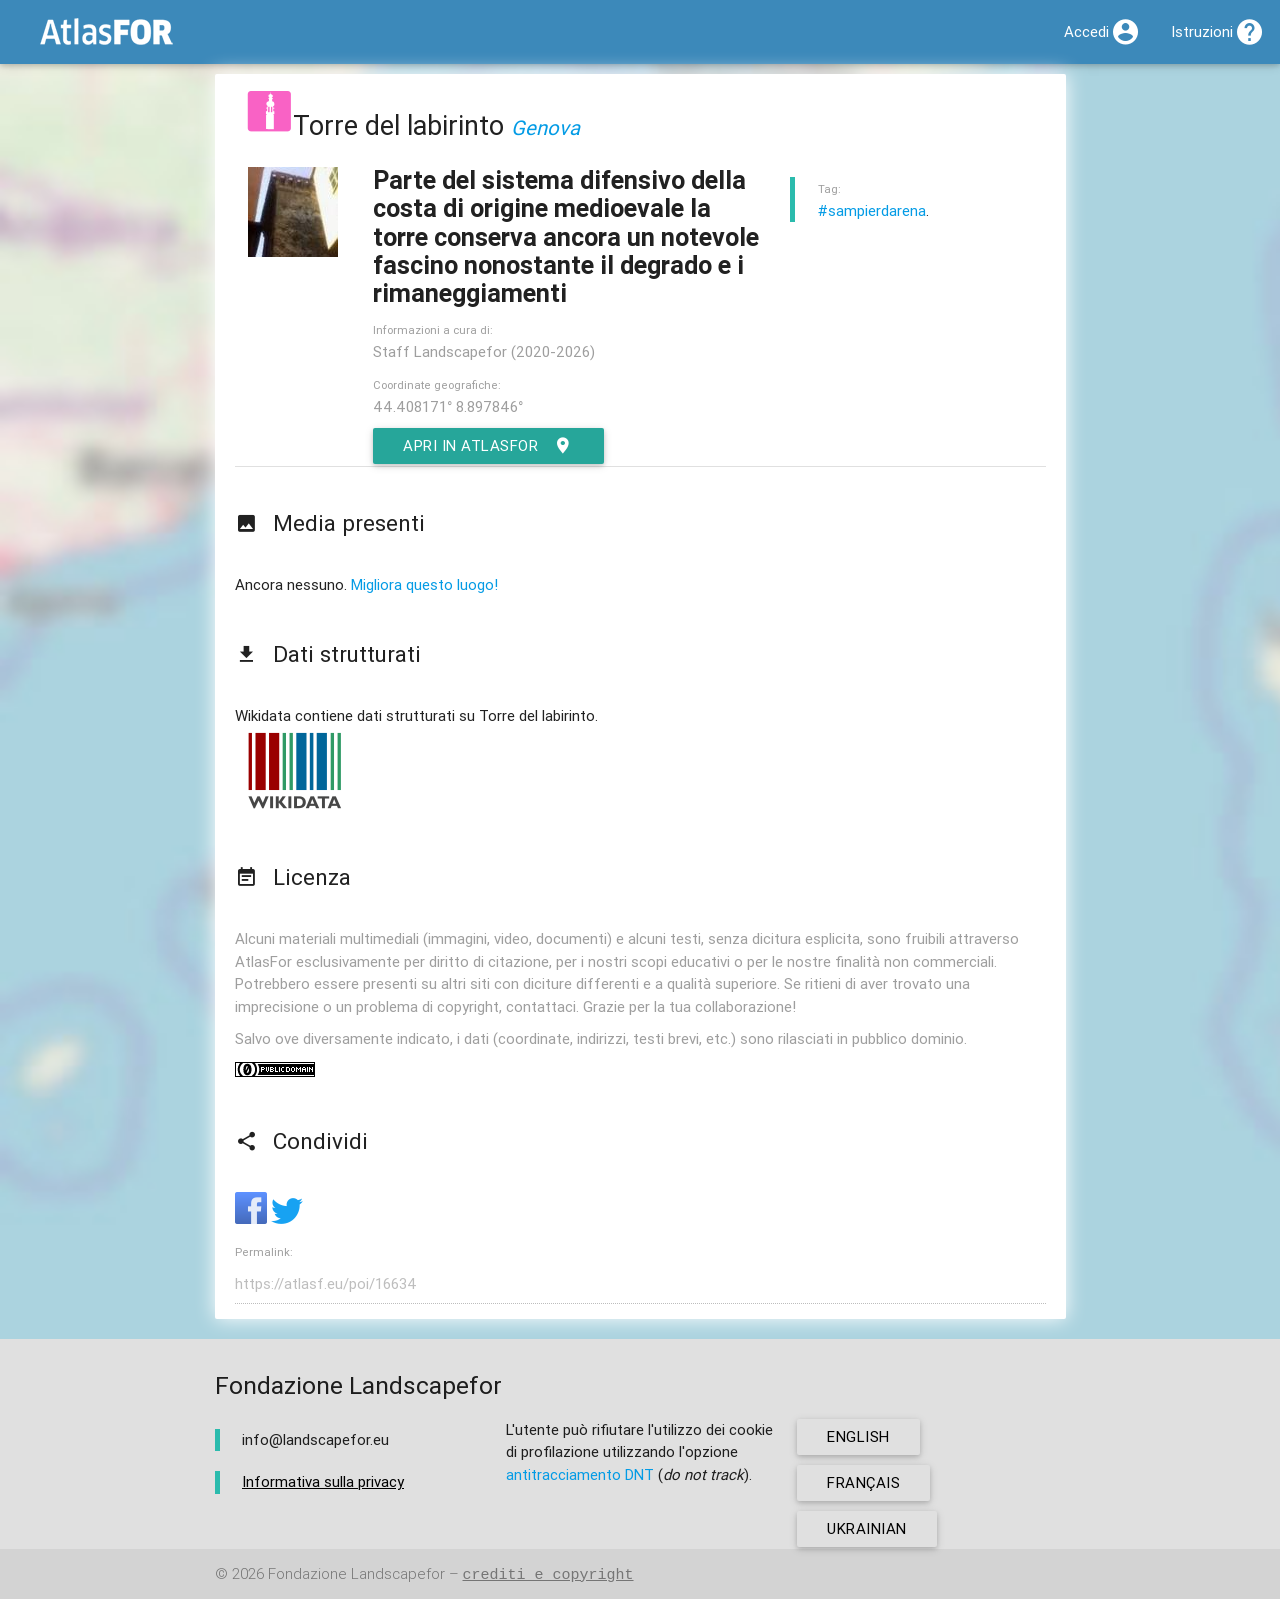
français (863, 1482)
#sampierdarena (872, 210)
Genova (545, 127)
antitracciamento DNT (580, 1474)
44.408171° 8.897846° (448, 406)
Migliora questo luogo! (424, 584)
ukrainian (867, 1528)
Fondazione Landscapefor (356, 1574)
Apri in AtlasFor (488, 446)
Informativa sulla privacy (323, 1481)
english (858, 1436)
